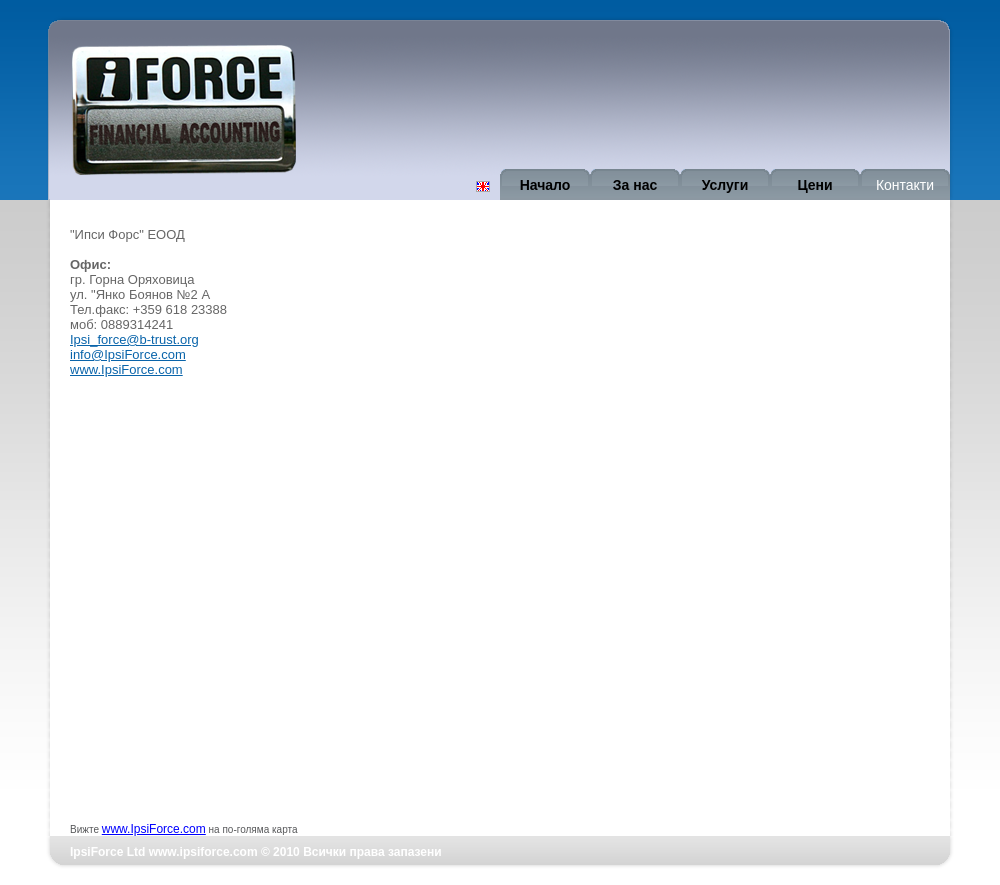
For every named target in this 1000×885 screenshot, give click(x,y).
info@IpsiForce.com (128, 354)
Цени (814, 185)
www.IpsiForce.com (126, 369)
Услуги (725, 185)
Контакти (905, 185)
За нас (635, 185)
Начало (545, 185)
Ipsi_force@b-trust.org (134, 339)
